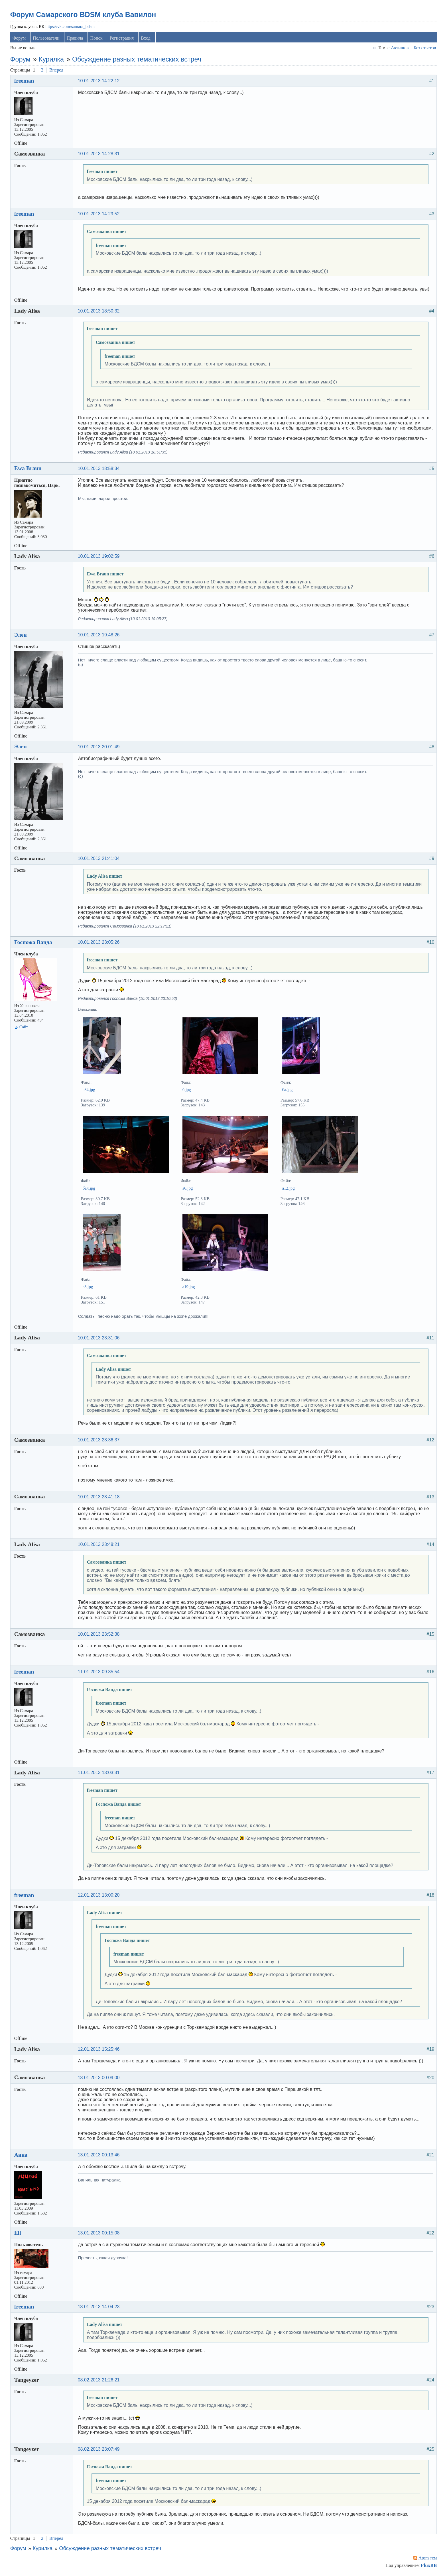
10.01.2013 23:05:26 (99, 942)
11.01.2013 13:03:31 (99, 1772)
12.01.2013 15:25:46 (99, 2049)
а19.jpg (188, 1286)
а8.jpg (88, 1286)
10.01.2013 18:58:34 (99, 468)
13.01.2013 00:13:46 (99, 2154)
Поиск (96, 38)
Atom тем (427, 2557)
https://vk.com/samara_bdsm (70, 26)
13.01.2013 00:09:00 (99, 2077)
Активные (401, 47)
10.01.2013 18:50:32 (99, 311)
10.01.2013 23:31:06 (99, 1337)
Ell (17, 2233)
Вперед (56, 70)
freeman (24, 80)
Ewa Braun (28, 468)
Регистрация (121, 38)
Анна (21, 2155)
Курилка (51, 59)
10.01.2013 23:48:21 (99, 1544)
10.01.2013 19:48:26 (99, 634)
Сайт (23, 1027)
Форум (19, 38)
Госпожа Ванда (33, 942)
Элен (20, 635)
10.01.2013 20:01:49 (99, 746)
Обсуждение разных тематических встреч (136, 59)
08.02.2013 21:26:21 (99, 2379)
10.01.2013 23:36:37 (99, 1439)
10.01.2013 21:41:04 (99, 858)
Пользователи (46, 38)
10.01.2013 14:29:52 (99, 213)
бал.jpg (89, 1188)
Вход (146, 38)
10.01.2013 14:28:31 (99, 153)
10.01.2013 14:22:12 (99, 80)
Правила (75, 38)
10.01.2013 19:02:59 (99, 556)
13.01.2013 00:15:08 (99, 2232)
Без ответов (425, 47)
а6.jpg (187, 1188)
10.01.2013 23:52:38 (99, 1634)
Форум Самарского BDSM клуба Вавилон (83, 15)
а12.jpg (288, 1188)
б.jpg (186, 1089)
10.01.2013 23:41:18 (99, 1496)
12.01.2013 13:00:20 (99, 1895)
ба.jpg (287, 1089)
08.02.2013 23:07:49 (99, 2449)
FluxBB (429, 2565)
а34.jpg (89, 1089)
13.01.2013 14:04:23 (99, 2306)
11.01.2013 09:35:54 (99, 1671)
